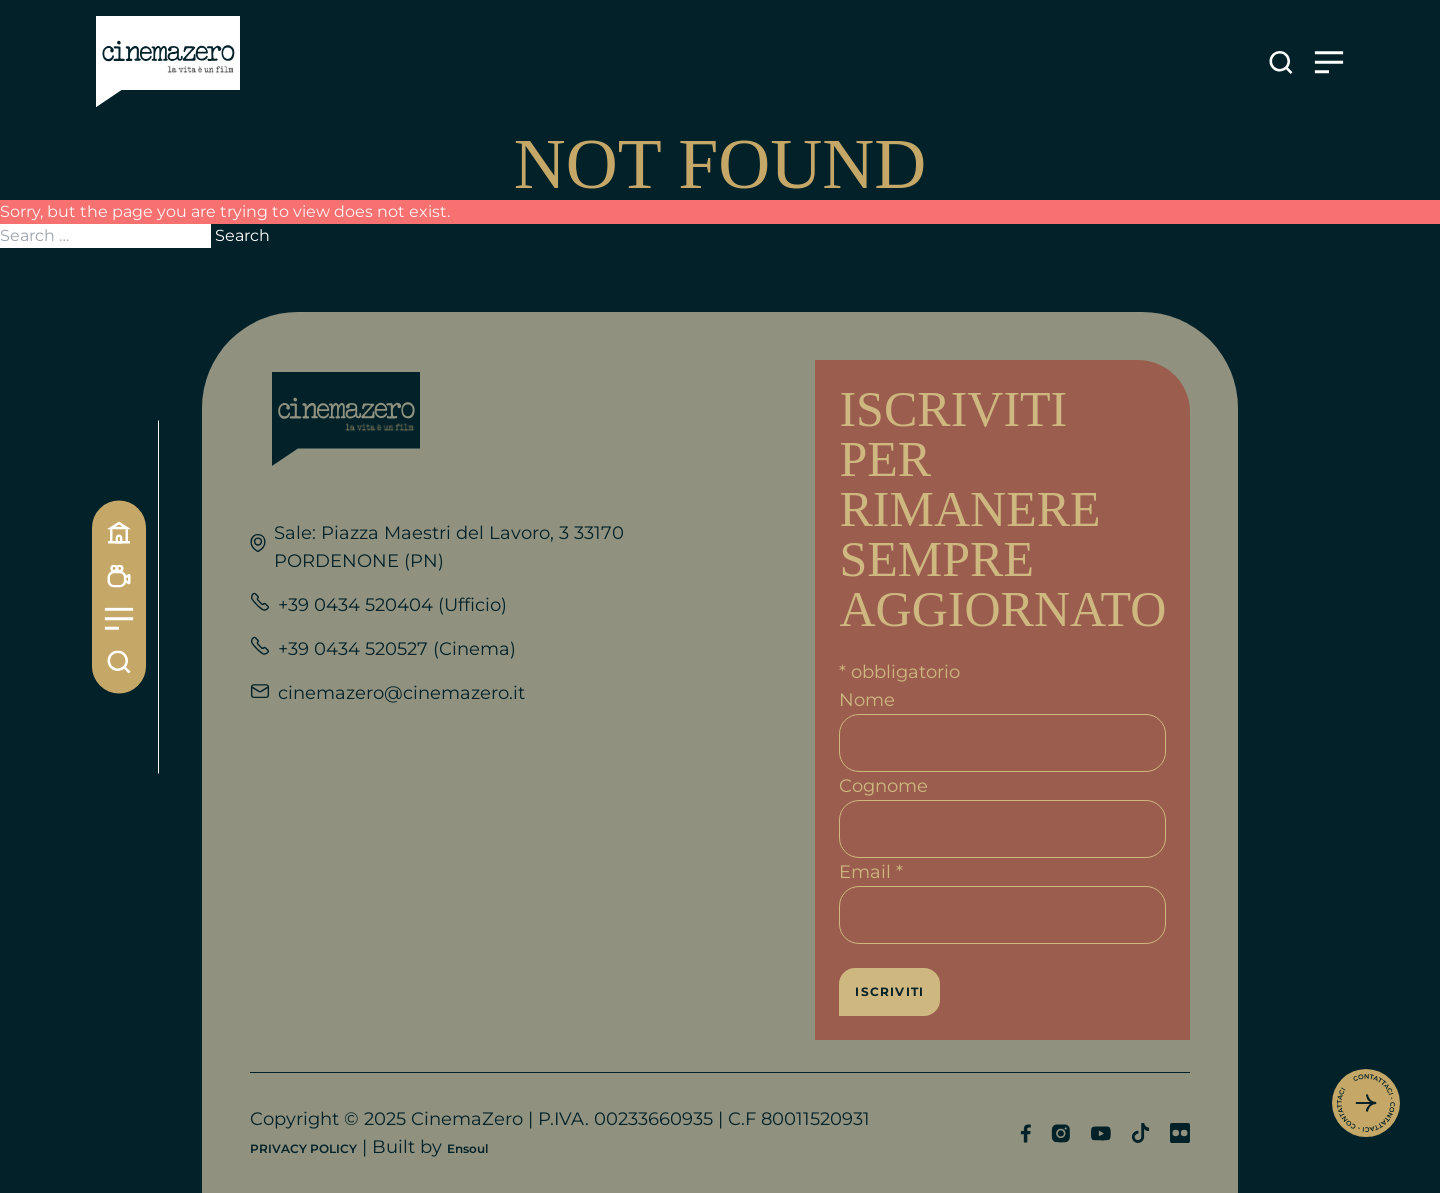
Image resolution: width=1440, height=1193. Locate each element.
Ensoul (467, 1148)
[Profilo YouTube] (1100, 1133)
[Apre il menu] (1329, 62)
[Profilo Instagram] (1060, 1133)
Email (871, 872)
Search (242, 235)
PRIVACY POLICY (303, 1148)
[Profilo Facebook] (1025, 1133)
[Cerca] (119, 661)
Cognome (883, 786)
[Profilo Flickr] (1180, 1133)
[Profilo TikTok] (1140, 1133)
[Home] (119, 532)
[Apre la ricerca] (1281, 62)
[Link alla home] (168, 62)
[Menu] (119, 618)
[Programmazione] (119, 575)
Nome (867, 700)
